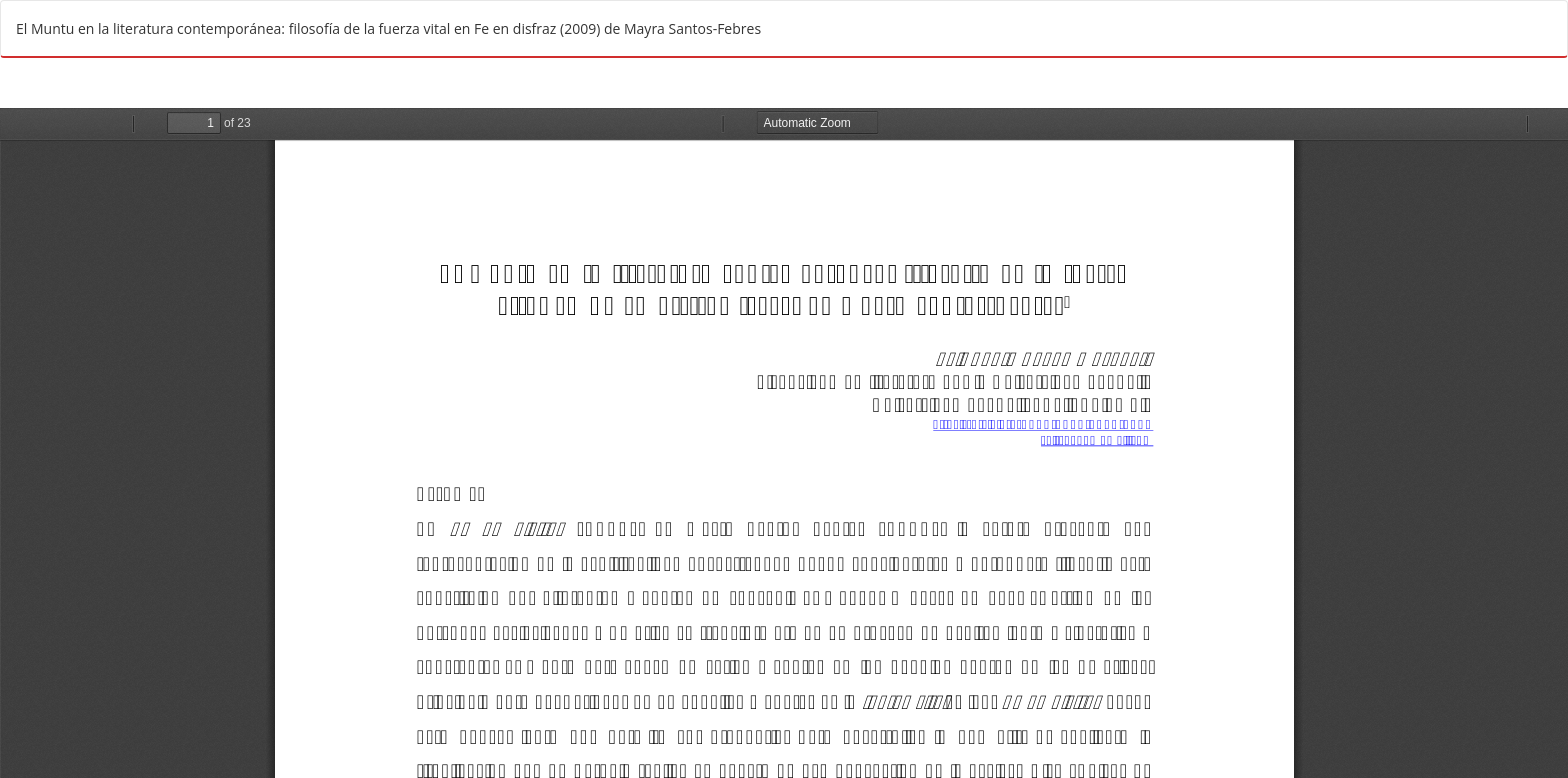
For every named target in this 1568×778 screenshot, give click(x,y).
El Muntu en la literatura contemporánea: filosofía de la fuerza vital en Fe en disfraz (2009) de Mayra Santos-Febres (388, 28)
